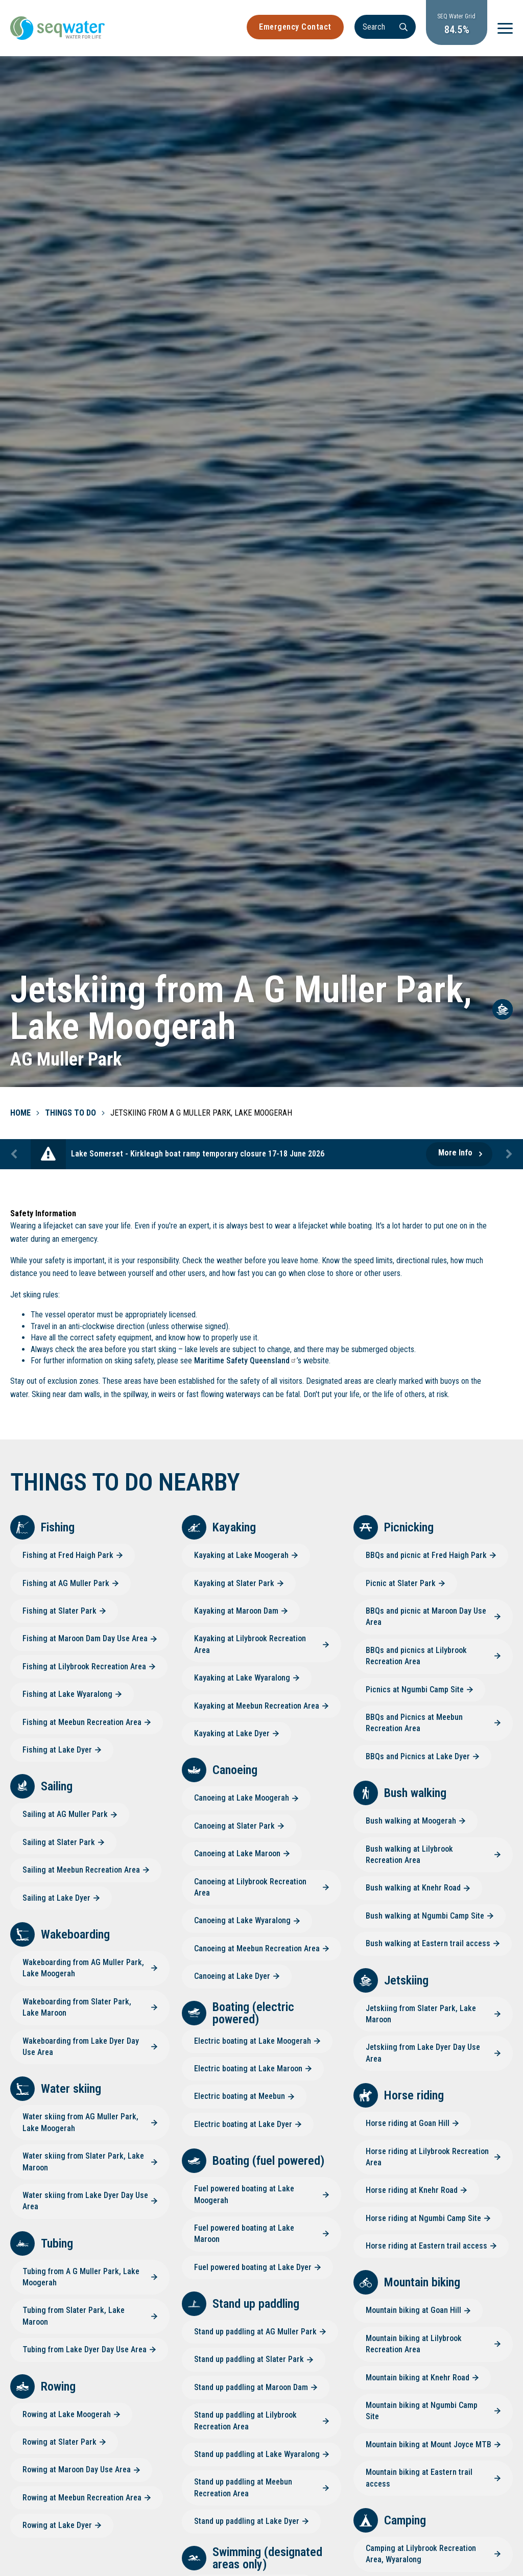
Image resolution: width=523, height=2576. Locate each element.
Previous (15, 1154)
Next (508, 1154)
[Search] (385, 27)
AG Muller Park (66, 1059)
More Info (455, 1152)
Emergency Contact (295, 27)
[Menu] (505, 28)
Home (20, 1113)
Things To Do (70, 1113)
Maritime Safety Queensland (245, 1360)
